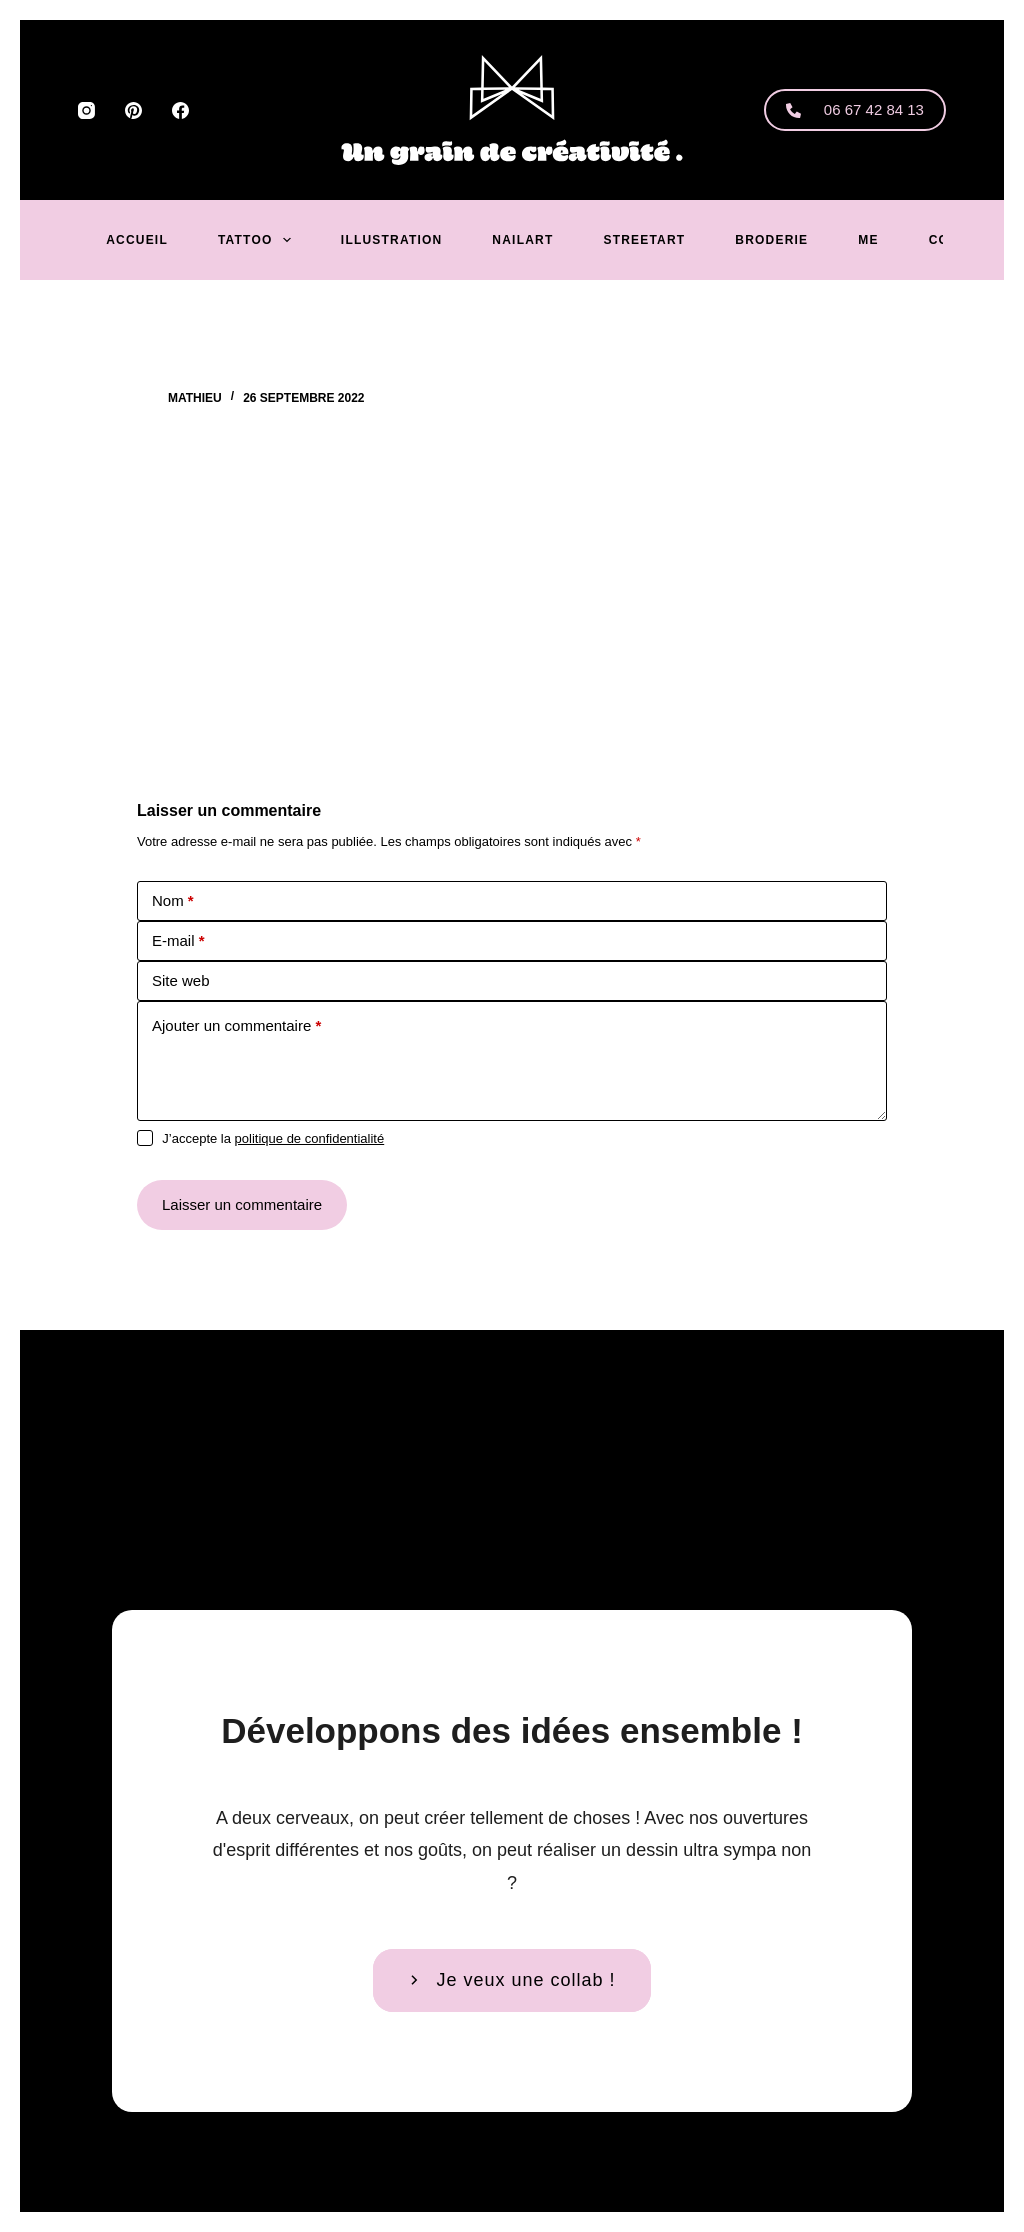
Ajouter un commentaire (236, 1025)
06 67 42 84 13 (855, 109)
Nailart (522, 240)
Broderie (771, 240)
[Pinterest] (133, 110)
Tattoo (258, 240)
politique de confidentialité (310, 1138)
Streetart (644, 240)
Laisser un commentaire (242, 1204)
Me (868, 240)
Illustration (392, 240)
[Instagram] (86, 110)
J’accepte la (273, 1138)
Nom (173, 900)
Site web (181, 980)
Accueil (137, 240)
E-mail (178, 940)
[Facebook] (180, 110)
